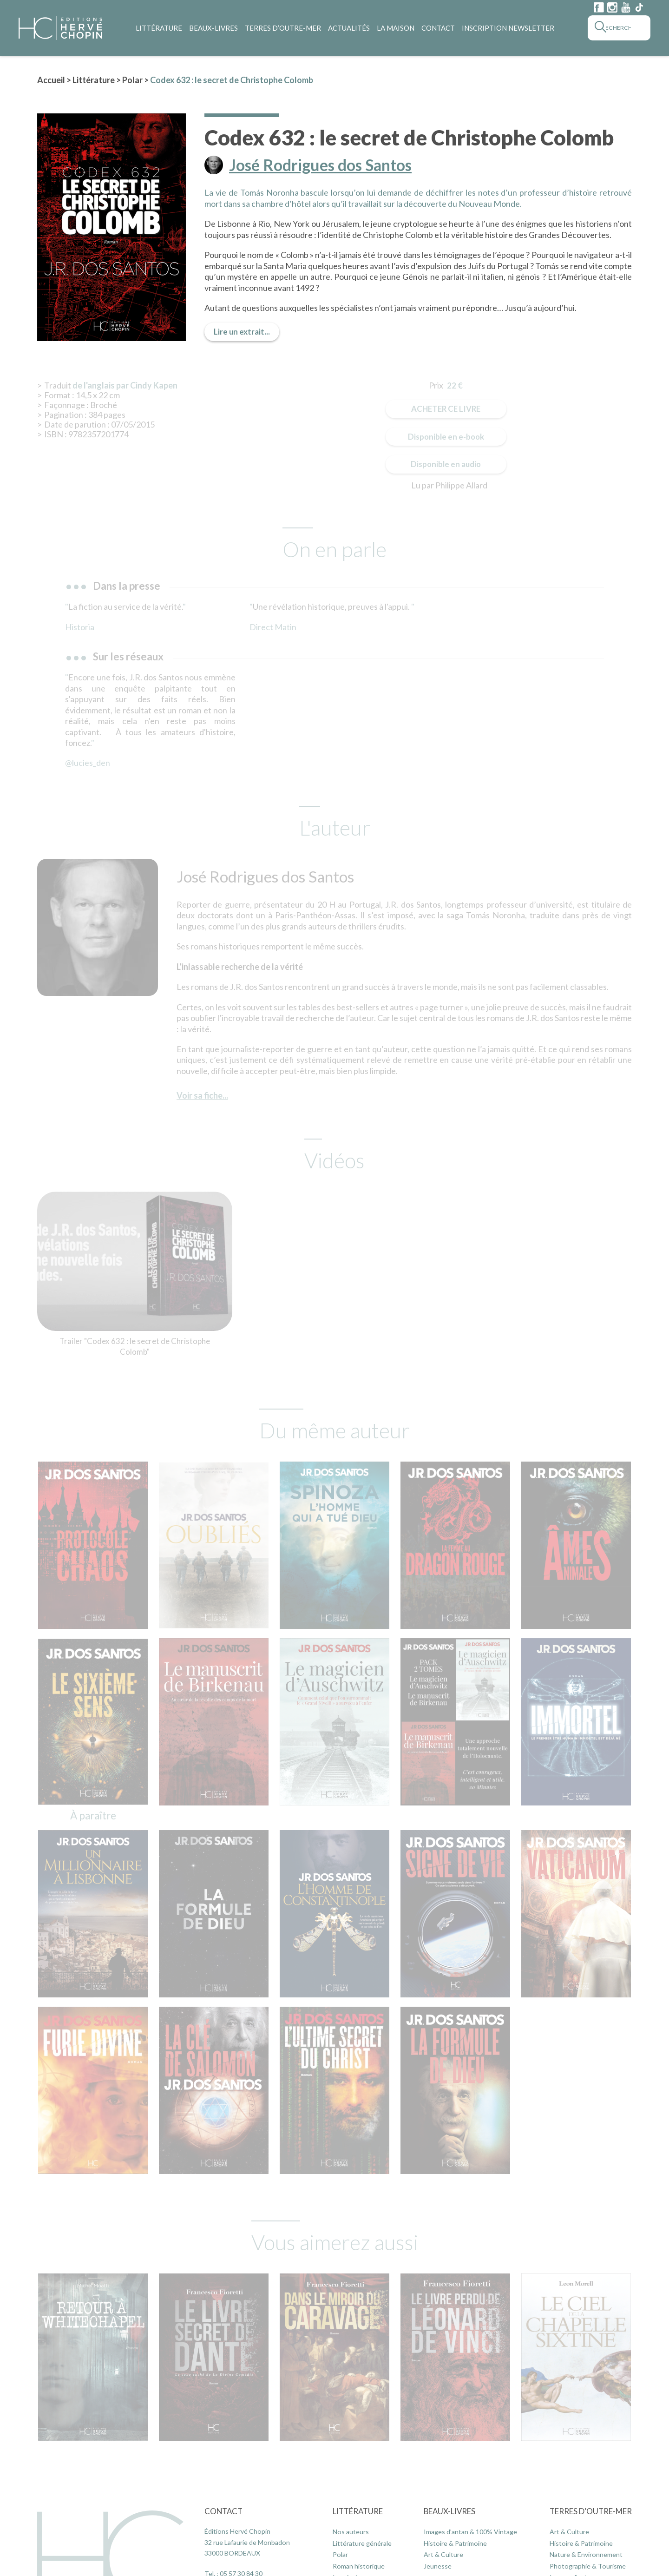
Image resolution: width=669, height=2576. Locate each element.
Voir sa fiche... (202, 1095)
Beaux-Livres (213, 28)
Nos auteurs (351, 2532)
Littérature (159, 28)
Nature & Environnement (586, 2554)
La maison (395, 28)
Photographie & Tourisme (588, 2566)
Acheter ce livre (445, 409)
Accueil (51, 80)
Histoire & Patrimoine (455, 2543)
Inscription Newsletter (508, 28)
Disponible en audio (446, 464)
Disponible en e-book (446, 436)
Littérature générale (362, 2543)
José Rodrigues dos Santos (320, 165)
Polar (132, 80)
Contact (438, 28)
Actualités (349, 28)
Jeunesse (438, 2566)
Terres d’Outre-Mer (283, 28)
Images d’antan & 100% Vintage (470, 2532)
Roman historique (359, 2566)
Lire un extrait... (242, 331)
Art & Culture (443, 2554)
